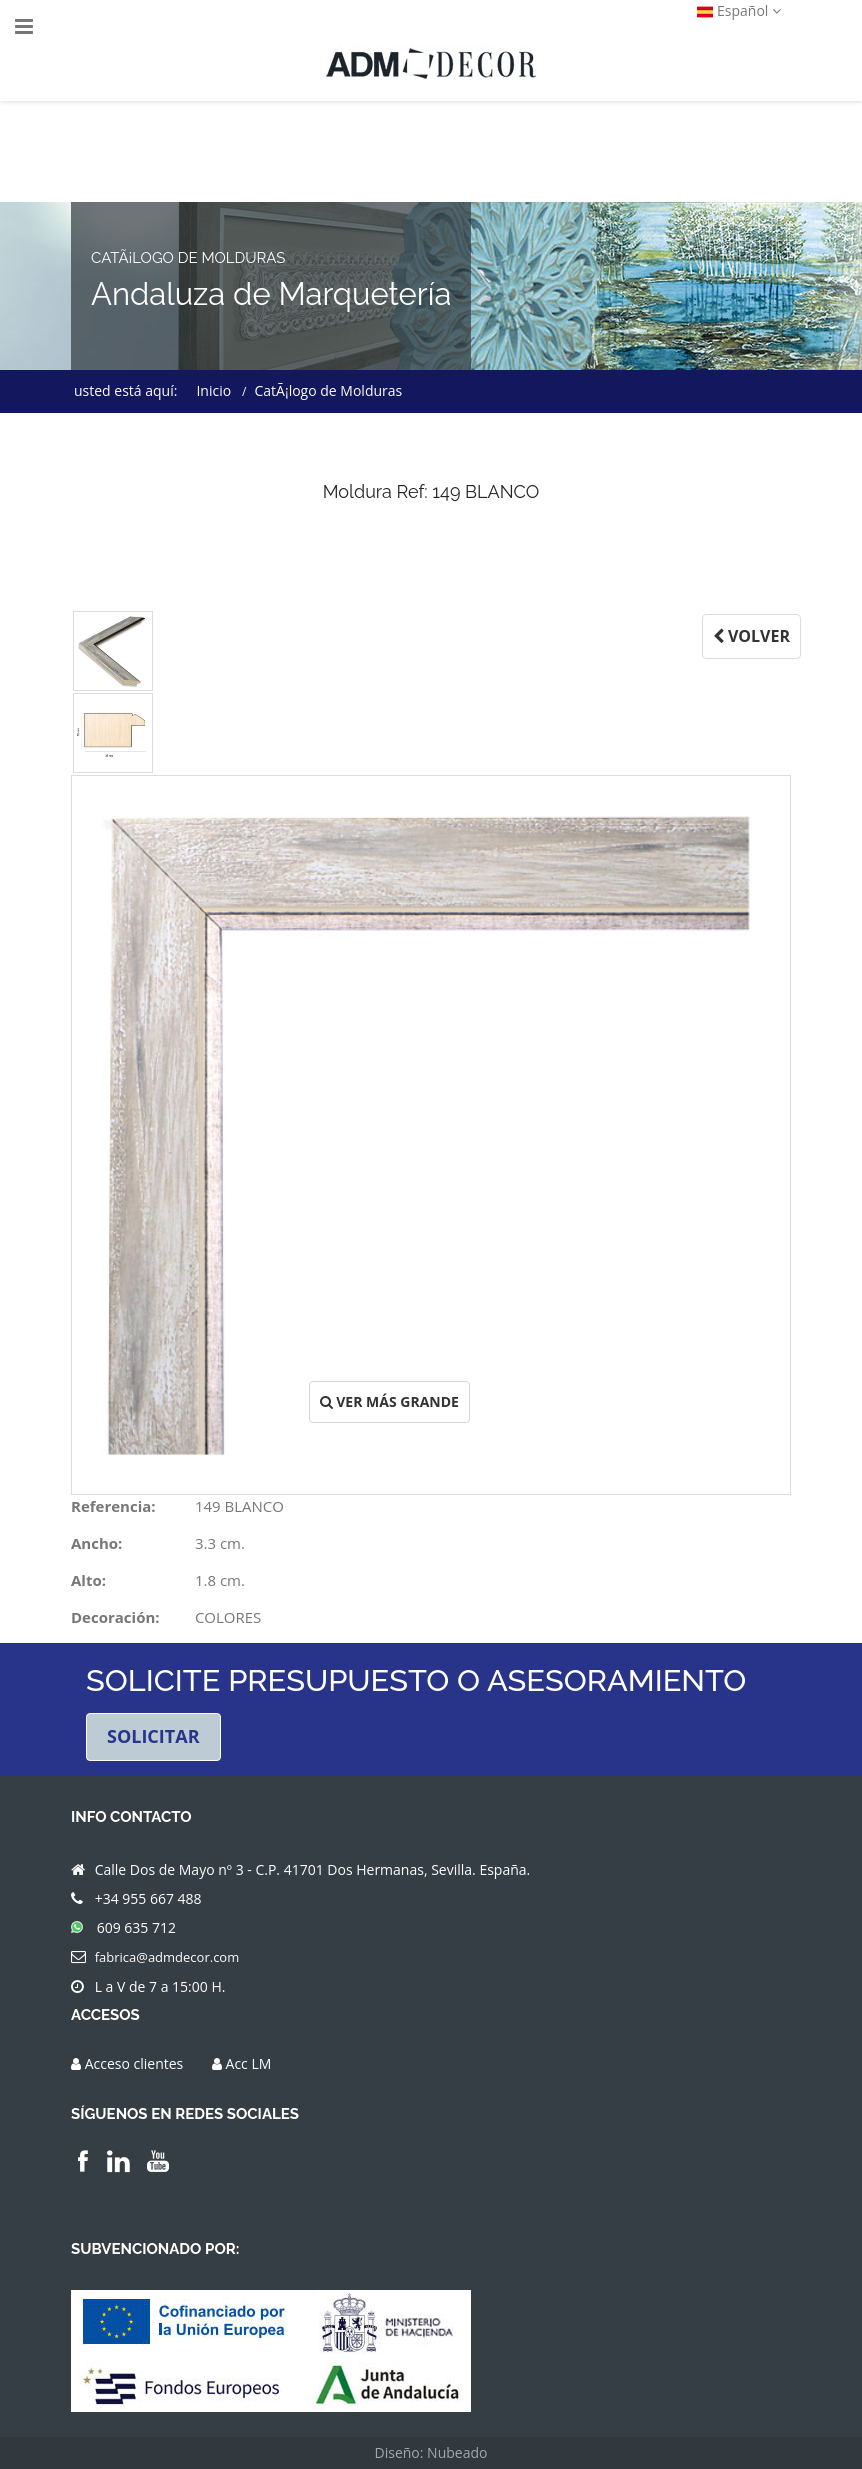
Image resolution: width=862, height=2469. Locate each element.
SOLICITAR (153, 1736)
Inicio (213, 390)
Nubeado (457, 2452)
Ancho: (96, 1543)
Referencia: (113, 1506)
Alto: (88, 1580)
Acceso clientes (134, 2063)
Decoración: (115, 1617)
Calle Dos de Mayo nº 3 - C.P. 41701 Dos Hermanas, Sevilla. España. (313, 1869)
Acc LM (249, 2063)
